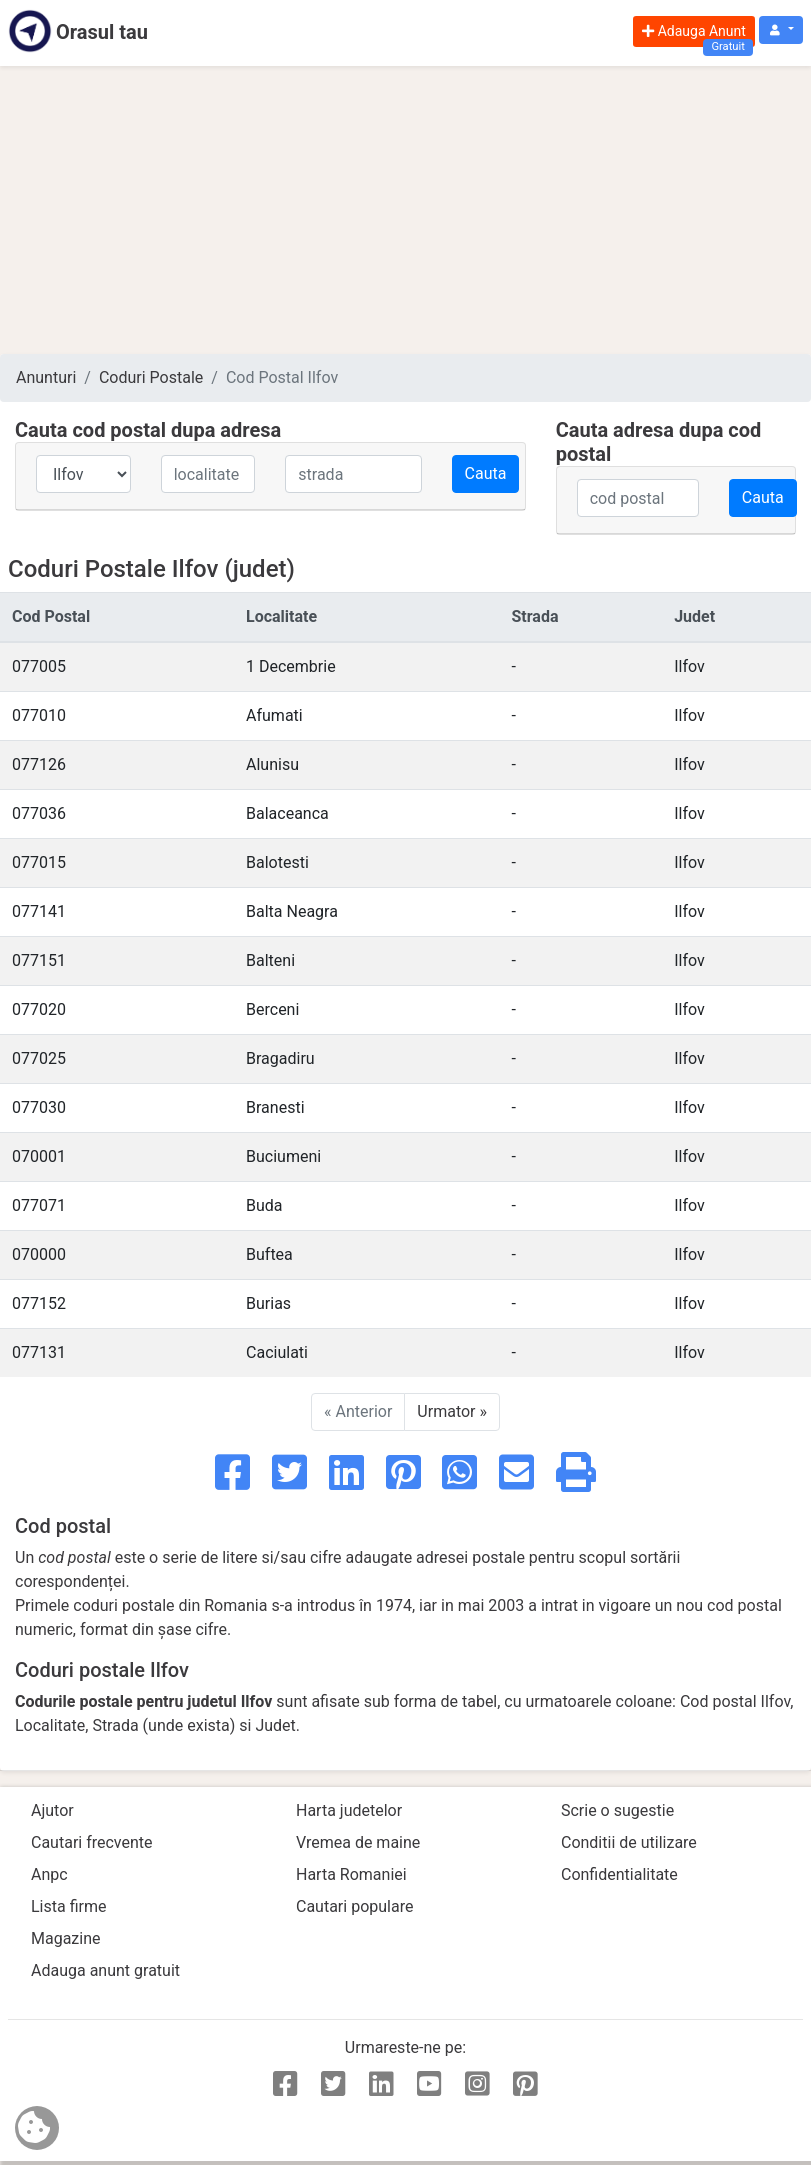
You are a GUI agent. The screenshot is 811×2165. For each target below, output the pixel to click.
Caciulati (277, 1352)
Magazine (66, 1938)
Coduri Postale (151, 377)
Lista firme (68, 1906)
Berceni (272, 1009)
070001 (39, 1156)
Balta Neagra (292, 911)
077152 (39, 1303)
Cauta (486, 473)
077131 (39, 1352)
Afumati (274, 715)
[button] (781, 30)
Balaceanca (287, 813)
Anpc (49, 1874)
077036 (39, 813)
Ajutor (52, 1810)
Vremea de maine (358, 1842)
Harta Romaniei (351, 1874)
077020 (39, 1009)
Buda (264, 1205)
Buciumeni (283, 1156)
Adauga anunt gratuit (105, 1970)
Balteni (270, 960)
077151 (39, 960)
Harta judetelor (349, 1810)
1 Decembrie (291, 666)
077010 (39, 715)
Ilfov (689, 666)
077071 (39, 1205)
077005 (39, 666)
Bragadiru (280, 1058)
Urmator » (452, 1411)
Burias (268, 1303)
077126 (39, 764)
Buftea (269, 1254)
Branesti (275, 1107)
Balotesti (277, 862)
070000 (39, 1254)
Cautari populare (354, 1906)
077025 (39, 1058)
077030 (39, 1107)
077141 (39, 911)
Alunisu (272, 764)
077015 (39, 862)
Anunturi (46, 377)
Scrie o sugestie (617, 1810)
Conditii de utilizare (629, 1842)
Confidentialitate (619, 1874)
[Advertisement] (405, 210)
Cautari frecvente (92, 1842)
